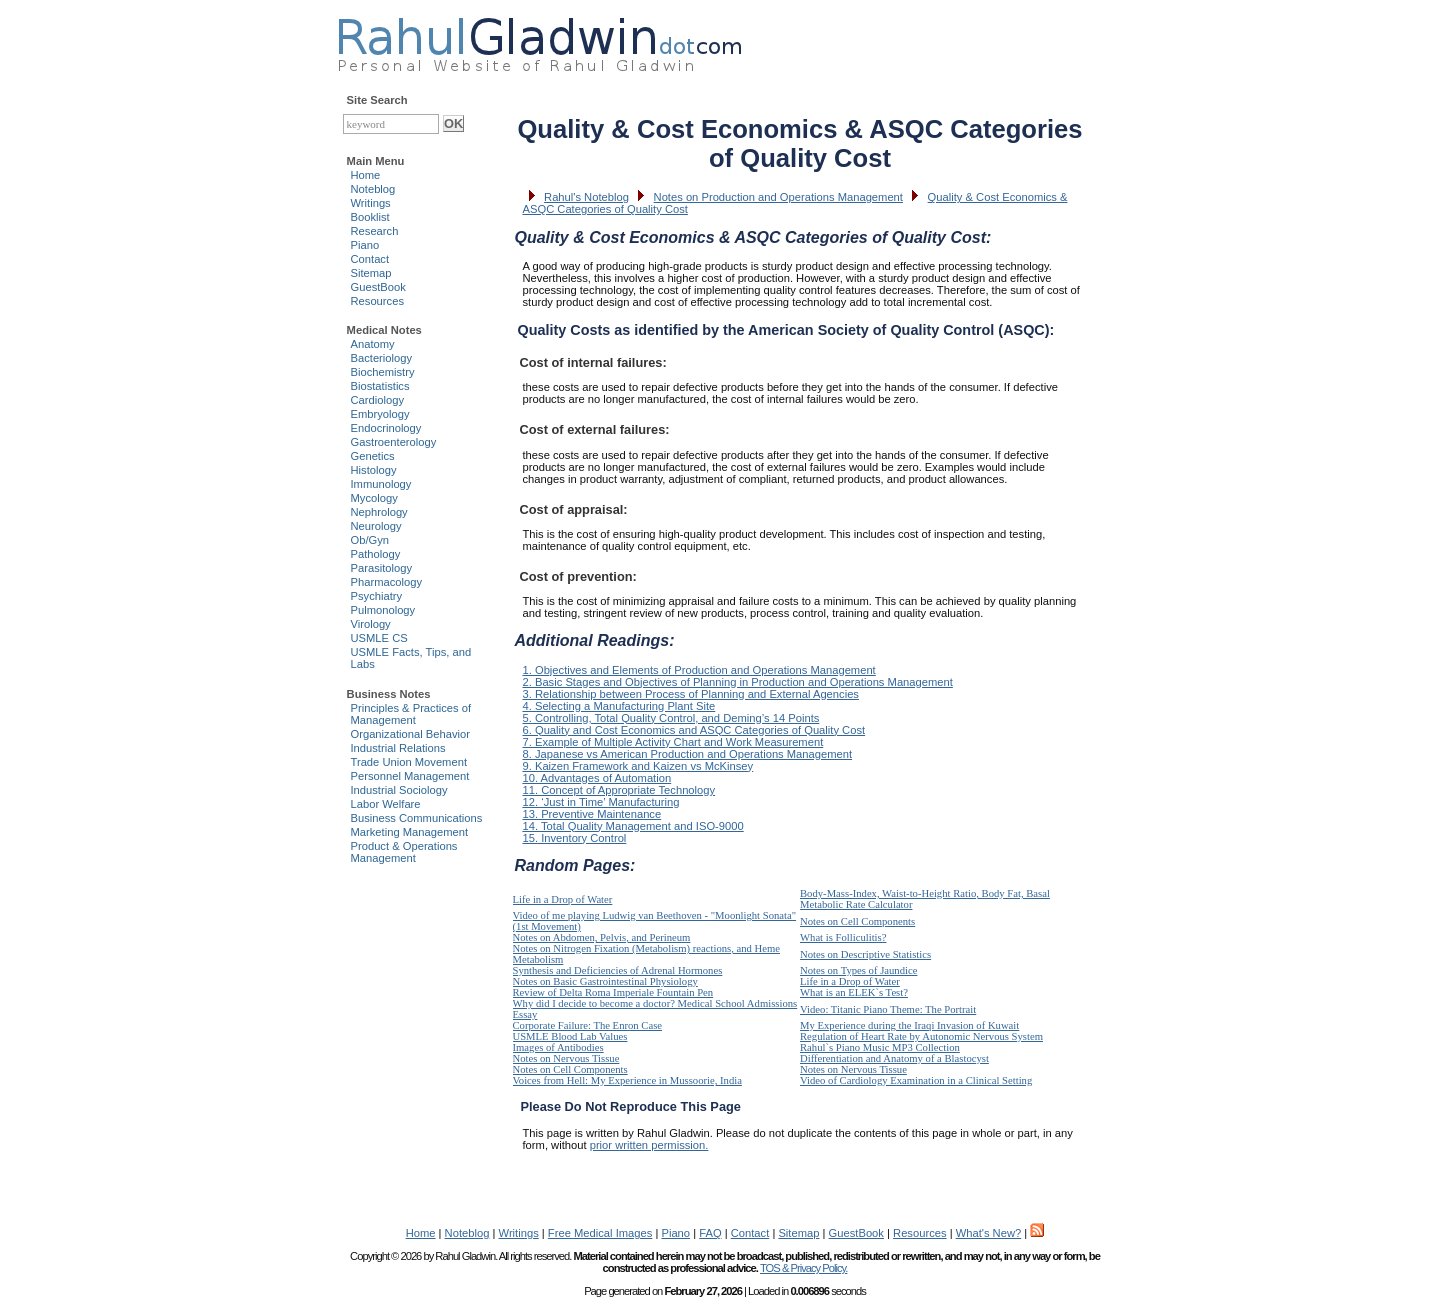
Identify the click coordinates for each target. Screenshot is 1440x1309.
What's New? (989, 1233)
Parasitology (382, 568)
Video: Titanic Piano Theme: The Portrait (888, 1009)
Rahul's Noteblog (586, 197)
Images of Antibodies (558, 1047)
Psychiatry (377, 596)
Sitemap (371, 273)
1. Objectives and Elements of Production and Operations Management (699, 670)
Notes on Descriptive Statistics (865, 954)
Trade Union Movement (409, 762)
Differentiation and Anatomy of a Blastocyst (894, 1058)
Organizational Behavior (410, 734)
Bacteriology (382, 358)
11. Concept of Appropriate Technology (619, 790)
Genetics (373, 456)
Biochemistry (383, 372)
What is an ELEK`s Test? (854, 992)
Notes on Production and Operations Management (778, 197)
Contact (370, 259)
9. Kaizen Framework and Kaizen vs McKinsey (638, 766)
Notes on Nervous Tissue (566, 1058)
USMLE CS (379, 638)
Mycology (374, 498)
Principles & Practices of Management (411, 714)
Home (366, 175)
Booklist (370, 217)
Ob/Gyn (370, 540)
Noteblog (373, 189)
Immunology (381, 484)
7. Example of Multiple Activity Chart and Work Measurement (673, 742)
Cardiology (377, 400)
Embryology (380, 414)
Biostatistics (380, 386)
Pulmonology (383, 610)
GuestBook (378, 287)
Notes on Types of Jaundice (858, 970)
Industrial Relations (398, 748)
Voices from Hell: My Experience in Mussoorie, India (627, 1080)
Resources (377, 301)
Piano (365, 245)
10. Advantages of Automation (597, 778)
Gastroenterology (394, 442)
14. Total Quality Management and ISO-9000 (633, 826)
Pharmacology (387, 582)
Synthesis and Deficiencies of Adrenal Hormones (618, 970)
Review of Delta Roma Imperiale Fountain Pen (613, 992)
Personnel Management (410, 776)
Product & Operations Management (404, 852)
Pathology (376, 554)
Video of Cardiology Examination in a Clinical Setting (916, 1080)
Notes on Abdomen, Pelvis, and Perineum (602, 937)
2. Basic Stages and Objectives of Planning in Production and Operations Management (738, 682)
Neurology (376, 526)
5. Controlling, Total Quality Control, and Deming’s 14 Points (671, 718)
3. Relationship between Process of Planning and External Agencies (691, 694)
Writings (371, 203)
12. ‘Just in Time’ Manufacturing (601, 802)
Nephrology (379, 512)
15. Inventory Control (575, 838)
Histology (374, 470)
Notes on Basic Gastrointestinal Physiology (605, 981)
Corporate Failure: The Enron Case (588, 1025)
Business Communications (417, 818)
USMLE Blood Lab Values (570, 1036)
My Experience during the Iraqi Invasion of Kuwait (909, 1025)
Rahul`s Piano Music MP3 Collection (880, 1047)
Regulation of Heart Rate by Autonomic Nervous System (921, 1036)
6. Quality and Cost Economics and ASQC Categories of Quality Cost (694, 730)
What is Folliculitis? (843, 937)
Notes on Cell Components (857, 921)
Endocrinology (386, 428)
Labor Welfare (386, 804)
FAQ (710, 1233)
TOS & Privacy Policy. (803, 1268)
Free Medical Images (600, 1233)
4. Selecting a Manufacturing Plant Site (619, 706)
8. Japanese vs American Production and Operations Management (688, 754)
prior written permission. (649, 1145)
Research (375, 231)
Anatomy (373, 344)
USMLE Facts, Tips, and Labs (411, 658)
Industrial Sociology (399, 790)
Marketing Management (410, 832)
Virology (371, 624)
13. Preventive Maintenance (592, 814)
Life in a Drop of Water (563, 899)
